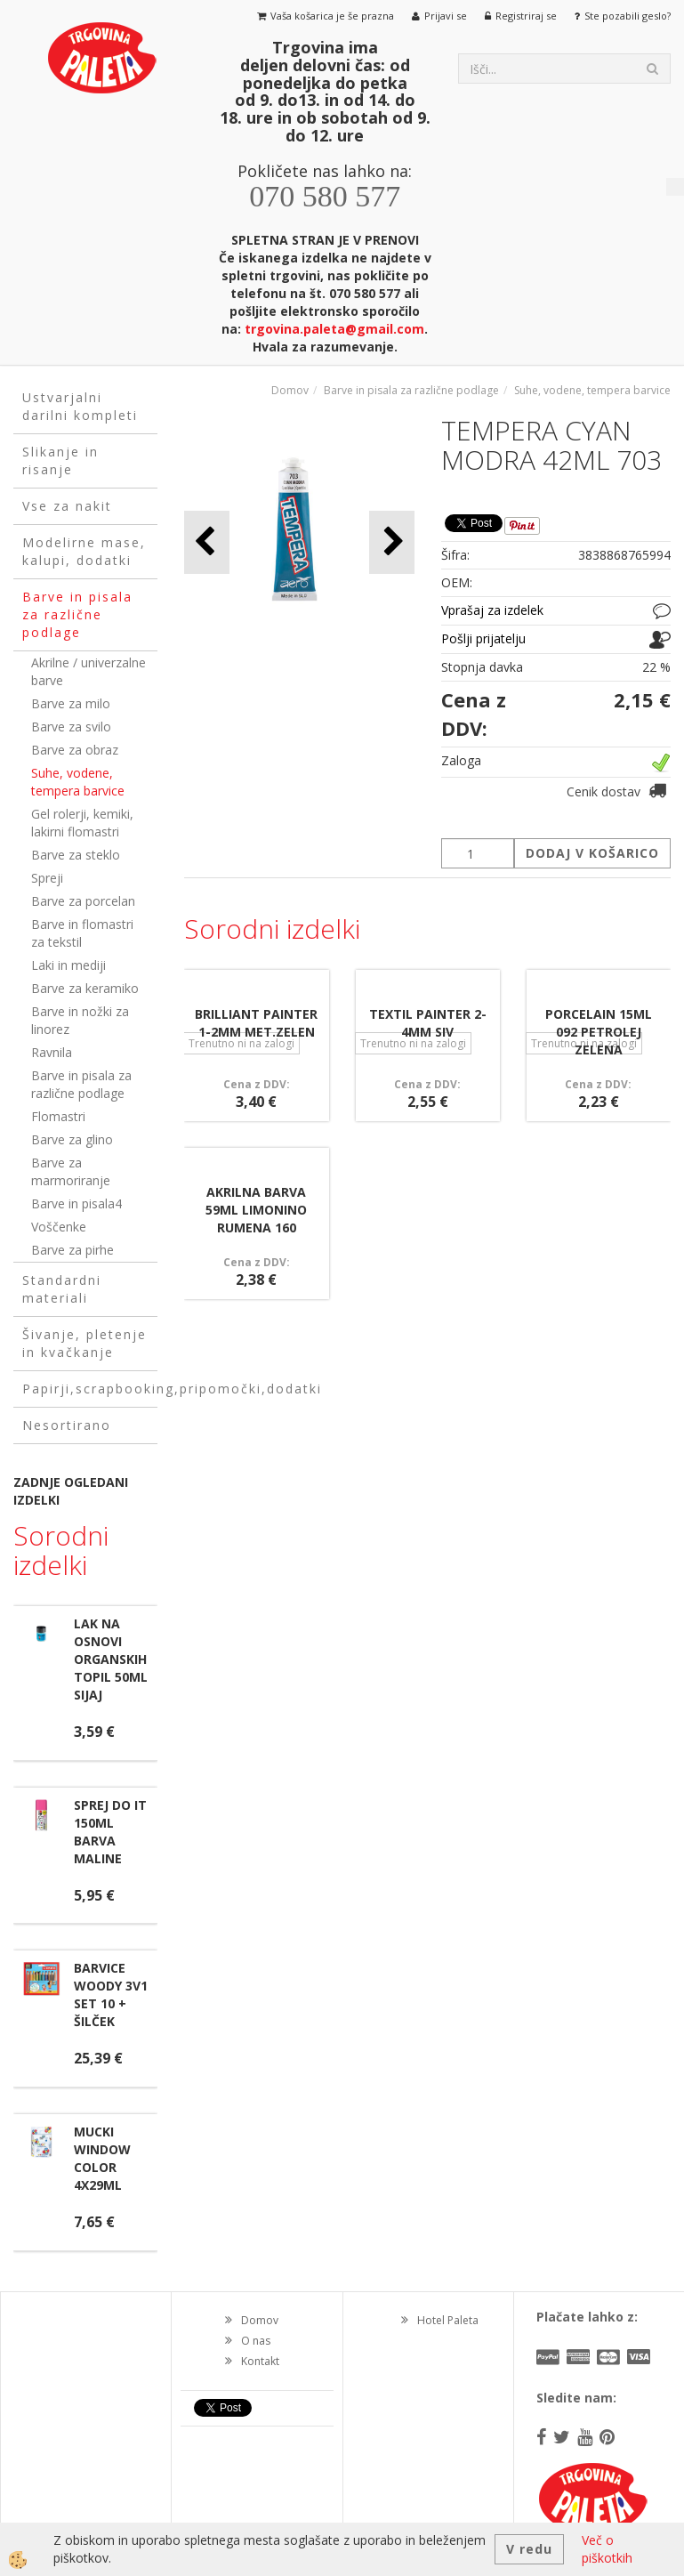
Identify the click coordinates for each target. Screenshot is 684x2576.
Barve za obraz (74, 749)
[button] (391, 542)
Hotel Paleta (448, 2320)
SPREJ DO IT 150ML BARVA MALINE (110, 1832)
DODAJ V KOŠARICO (592, 852)
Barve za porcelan (83, 900)
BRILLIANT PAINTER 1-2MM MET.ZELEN (256, 1022)
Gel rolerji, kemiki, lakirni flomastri (82, 822)
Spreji (47, 877)
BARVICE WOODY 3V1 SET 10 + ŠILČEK (111, 1994)
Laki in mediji (68, 965)
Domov (290, 390)
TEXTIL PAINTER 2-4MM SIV (428, 1022)
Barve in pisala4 (76, 1203)
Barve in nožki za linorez (80, 1020)
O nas (255, 2340)
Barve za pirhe (72, 1249)
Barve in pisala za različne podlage (81, 1084)
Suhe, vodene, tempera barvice (78, 781)
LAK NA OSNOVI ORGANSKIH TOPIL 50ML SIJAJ (111, 1659)
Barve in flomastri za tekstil (82, 933)
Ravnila (51, 1052)
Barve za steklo (75, 854)
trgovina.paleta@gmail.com (334, 328)
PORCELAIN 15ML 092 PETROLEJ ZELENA (598, 1031)
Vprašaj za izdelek (492, 610)
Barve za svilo (71, 726)
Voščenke (58, 1226)
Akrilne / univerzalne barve (88, 671)
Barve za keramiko (85, 988)
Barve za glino (72, 1139)
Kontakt (260, 2361)
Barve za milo (70, 703)
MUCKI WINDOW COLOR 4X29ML (102, 2158)
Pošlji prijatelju (483, 638)
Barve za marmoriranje (70, 1171)
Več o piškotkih (607, 2549)
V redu (529, 2548)
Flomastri (58, 1116)
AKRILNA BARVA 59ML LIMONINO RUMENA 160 (256, 1209)
